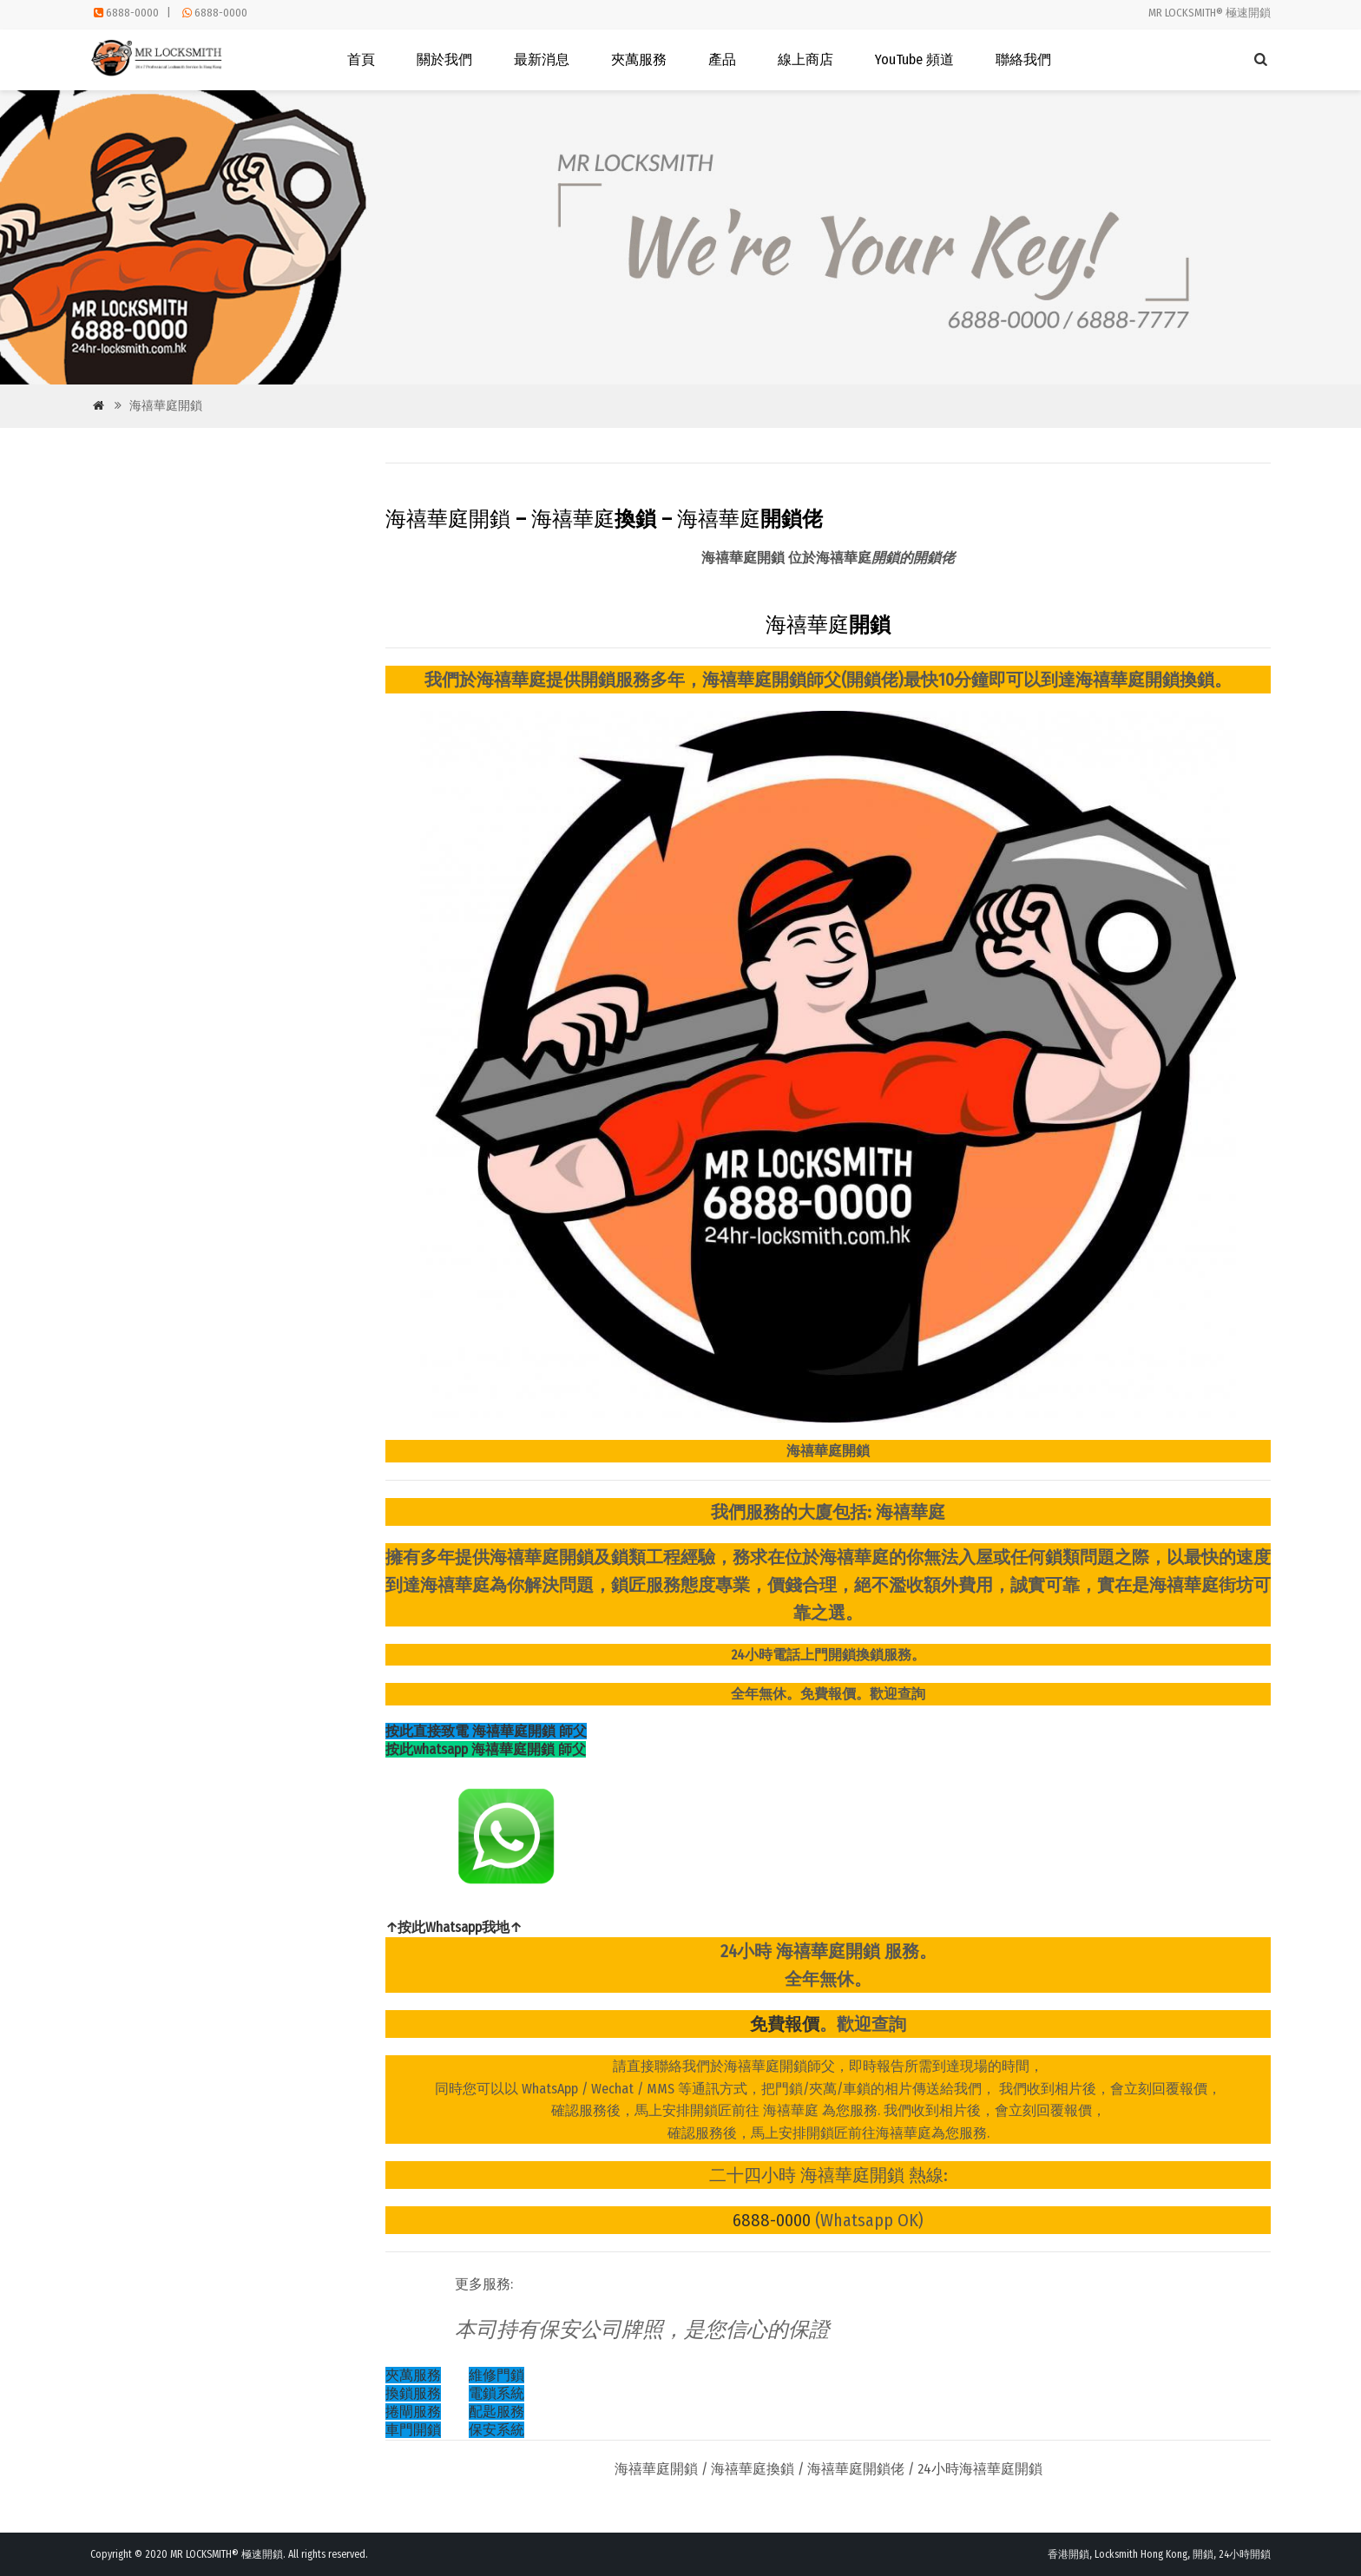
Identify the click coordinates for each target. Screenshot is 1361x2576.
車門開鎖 (413, 2430)
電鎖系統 (496, 2393)
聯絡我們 (1023, 59)
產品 (722, 59)
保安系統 (496, 2430)
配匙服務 (496, 2411)
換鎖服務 (413, 2393)
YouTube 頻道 (914, 59)
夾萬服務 (639, 59)
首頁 (361, 59)
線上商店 (805, 59)
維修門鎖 (496, 2375)
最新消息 (541, 59)
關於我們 (444, 59)
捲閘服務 (413, 2411)
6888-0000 (132, 12)
